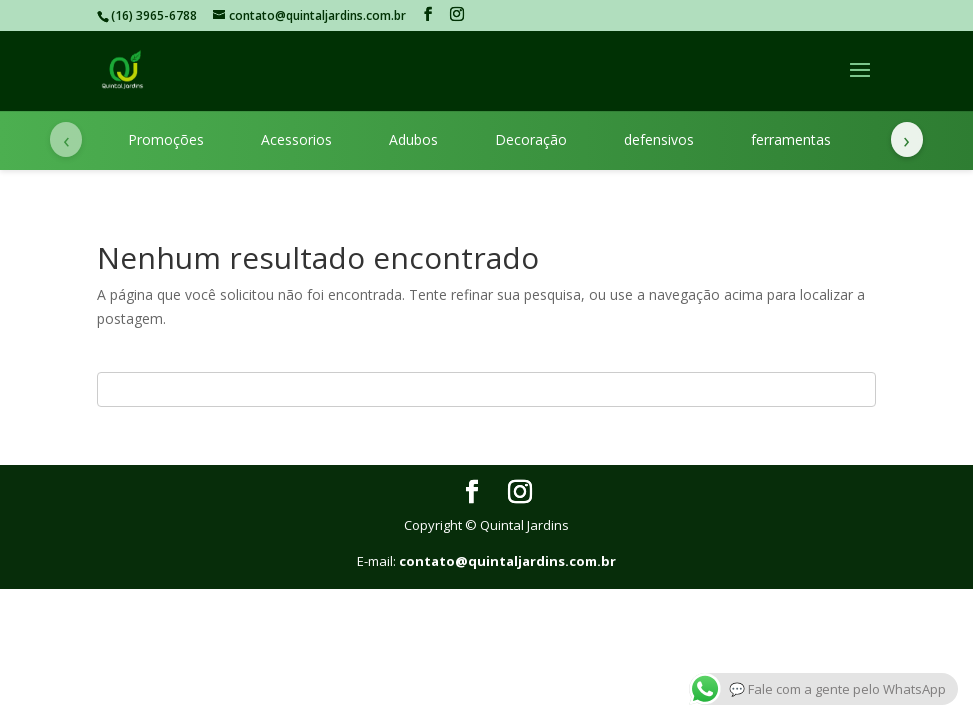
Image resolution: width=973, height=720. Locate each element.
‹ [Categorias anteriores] (66, 139)
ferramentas (791, 139)
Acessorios (296, 139)
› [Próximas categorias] (906, 139)
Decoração (531, 139)
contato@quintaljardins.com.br (507, 561)
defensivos (659, 139)
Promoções (166, 139)
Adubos (413, 139)
